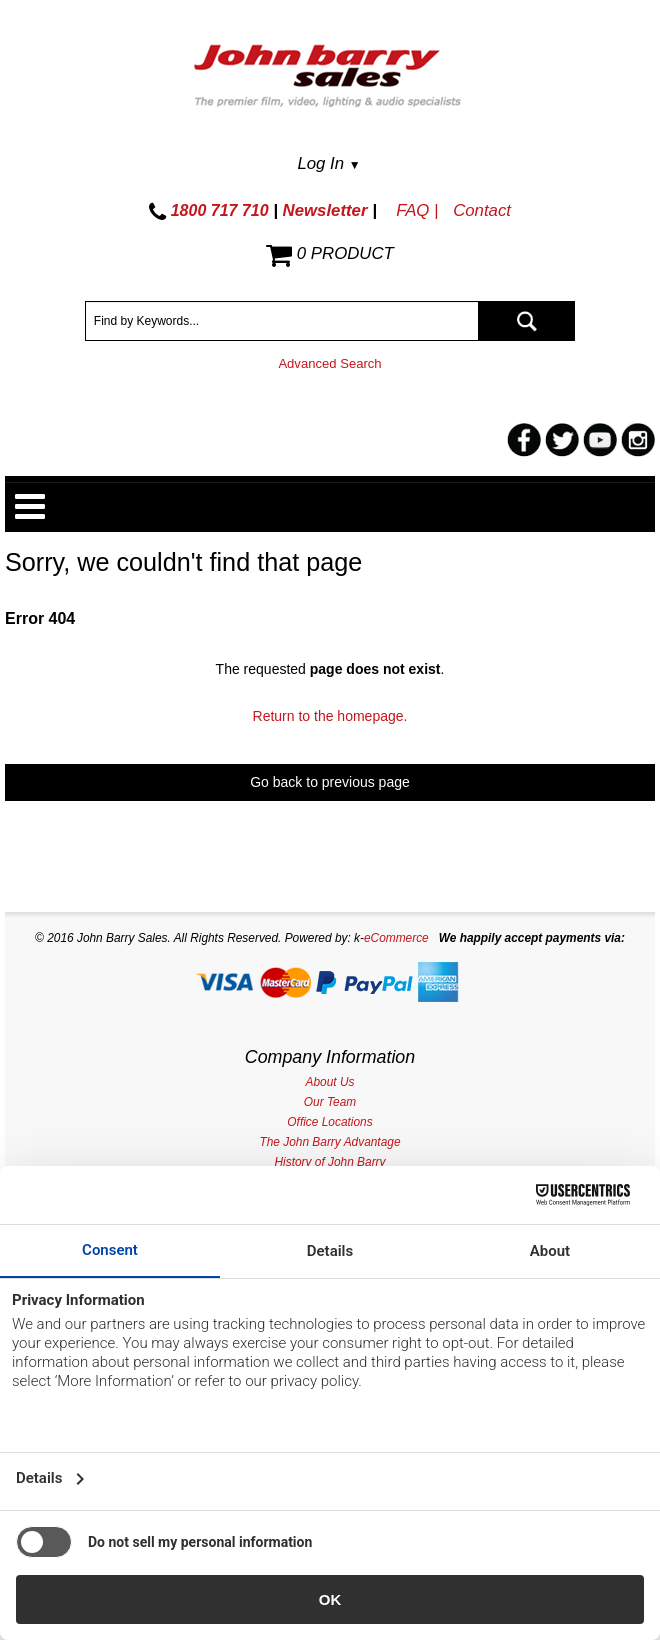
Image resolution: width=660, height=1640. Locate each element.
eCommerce (396, 938)
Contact (482, 210)
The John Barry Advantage (329, 1142)
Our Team (330, 1102)
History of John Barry (329, 1162)
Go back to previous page (330, 782)
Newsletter (325, 210)
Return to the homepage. (330, 716)
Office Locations (329, 1122)
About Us (330, 1082)
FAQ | (417, 210)
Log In (328, 163)
